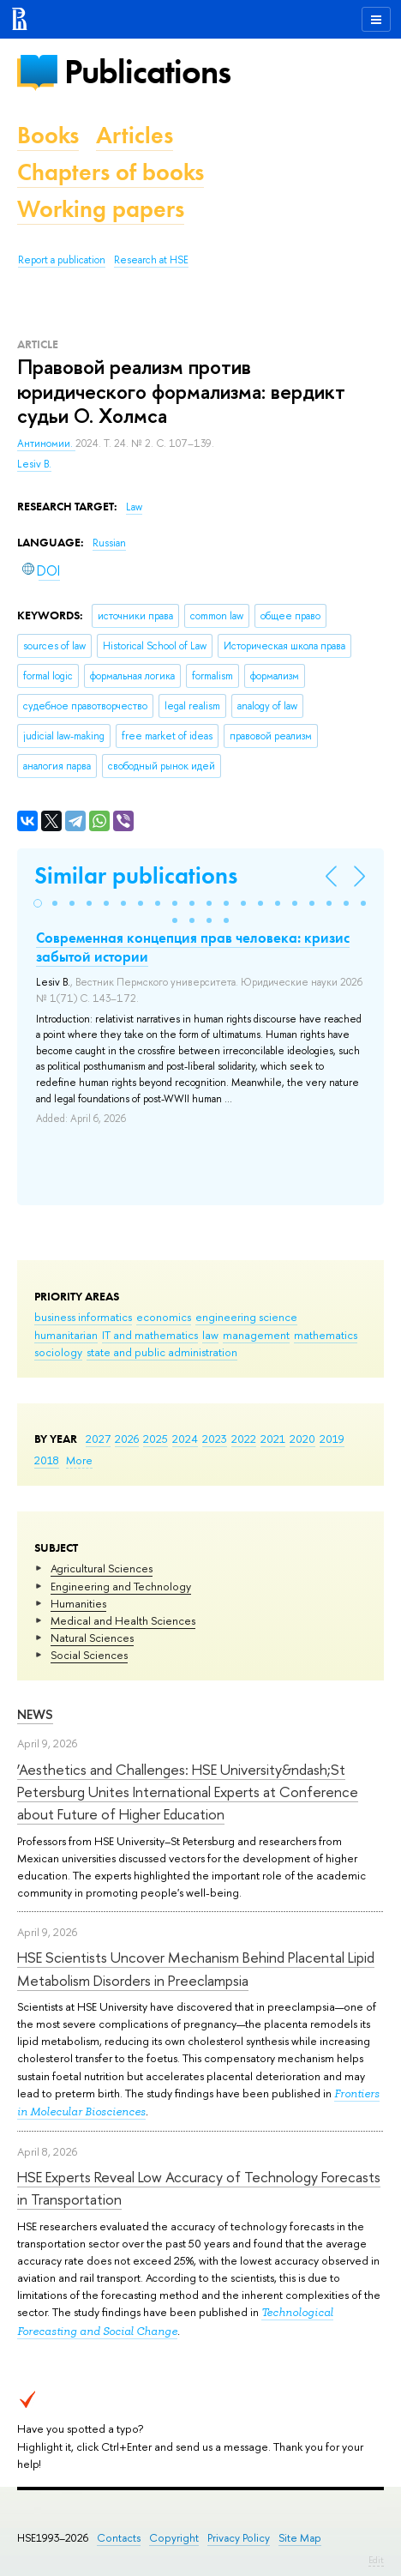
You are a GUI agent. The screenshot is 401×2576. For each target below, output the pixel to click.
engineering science (246, 1316)
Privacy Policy (238, 2538)
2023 (214, 1438)
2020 (302, 1438)
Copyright (174, 2538)
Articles (134, 135)
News (35, 1714)
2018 (46, 1460)
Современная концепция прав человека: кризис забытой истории (193, 947)
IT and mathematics (150, 1334)
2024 (185, 1438)
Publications (147, 72)
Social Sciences (89, 1654)
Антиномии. (46, 443)
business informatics (83, 1316)
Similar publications (135, 875)
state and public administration (162, 1352)
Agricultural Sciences (102, 1568)
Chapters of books (110, 172)
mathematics (325, 1334)
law (210, 1334)
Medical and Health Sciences (123, 1620)
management (256, 1334)
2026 (127, 1438)
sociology (58, 1352)
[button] (37, 903)
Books (48, 135)
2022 (243, 1438)
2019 (332, 1438)
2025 (155, 1438)
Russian (109, 543)
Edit (376, 2560)
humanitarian (66, 1334)
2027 (98, 1438)
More (79, 1460)
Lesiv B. (34, 464)
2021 (272, 1438)
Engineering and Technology (121, 1586)
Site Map (299, 2538)
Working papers (100, 209)
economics (163, 1316)
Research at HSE (151, 260)
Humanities (78, 1603)
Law (134, 507)
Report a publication (61, 260)
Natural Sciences (92, 1637)
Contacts (119, 2538)
